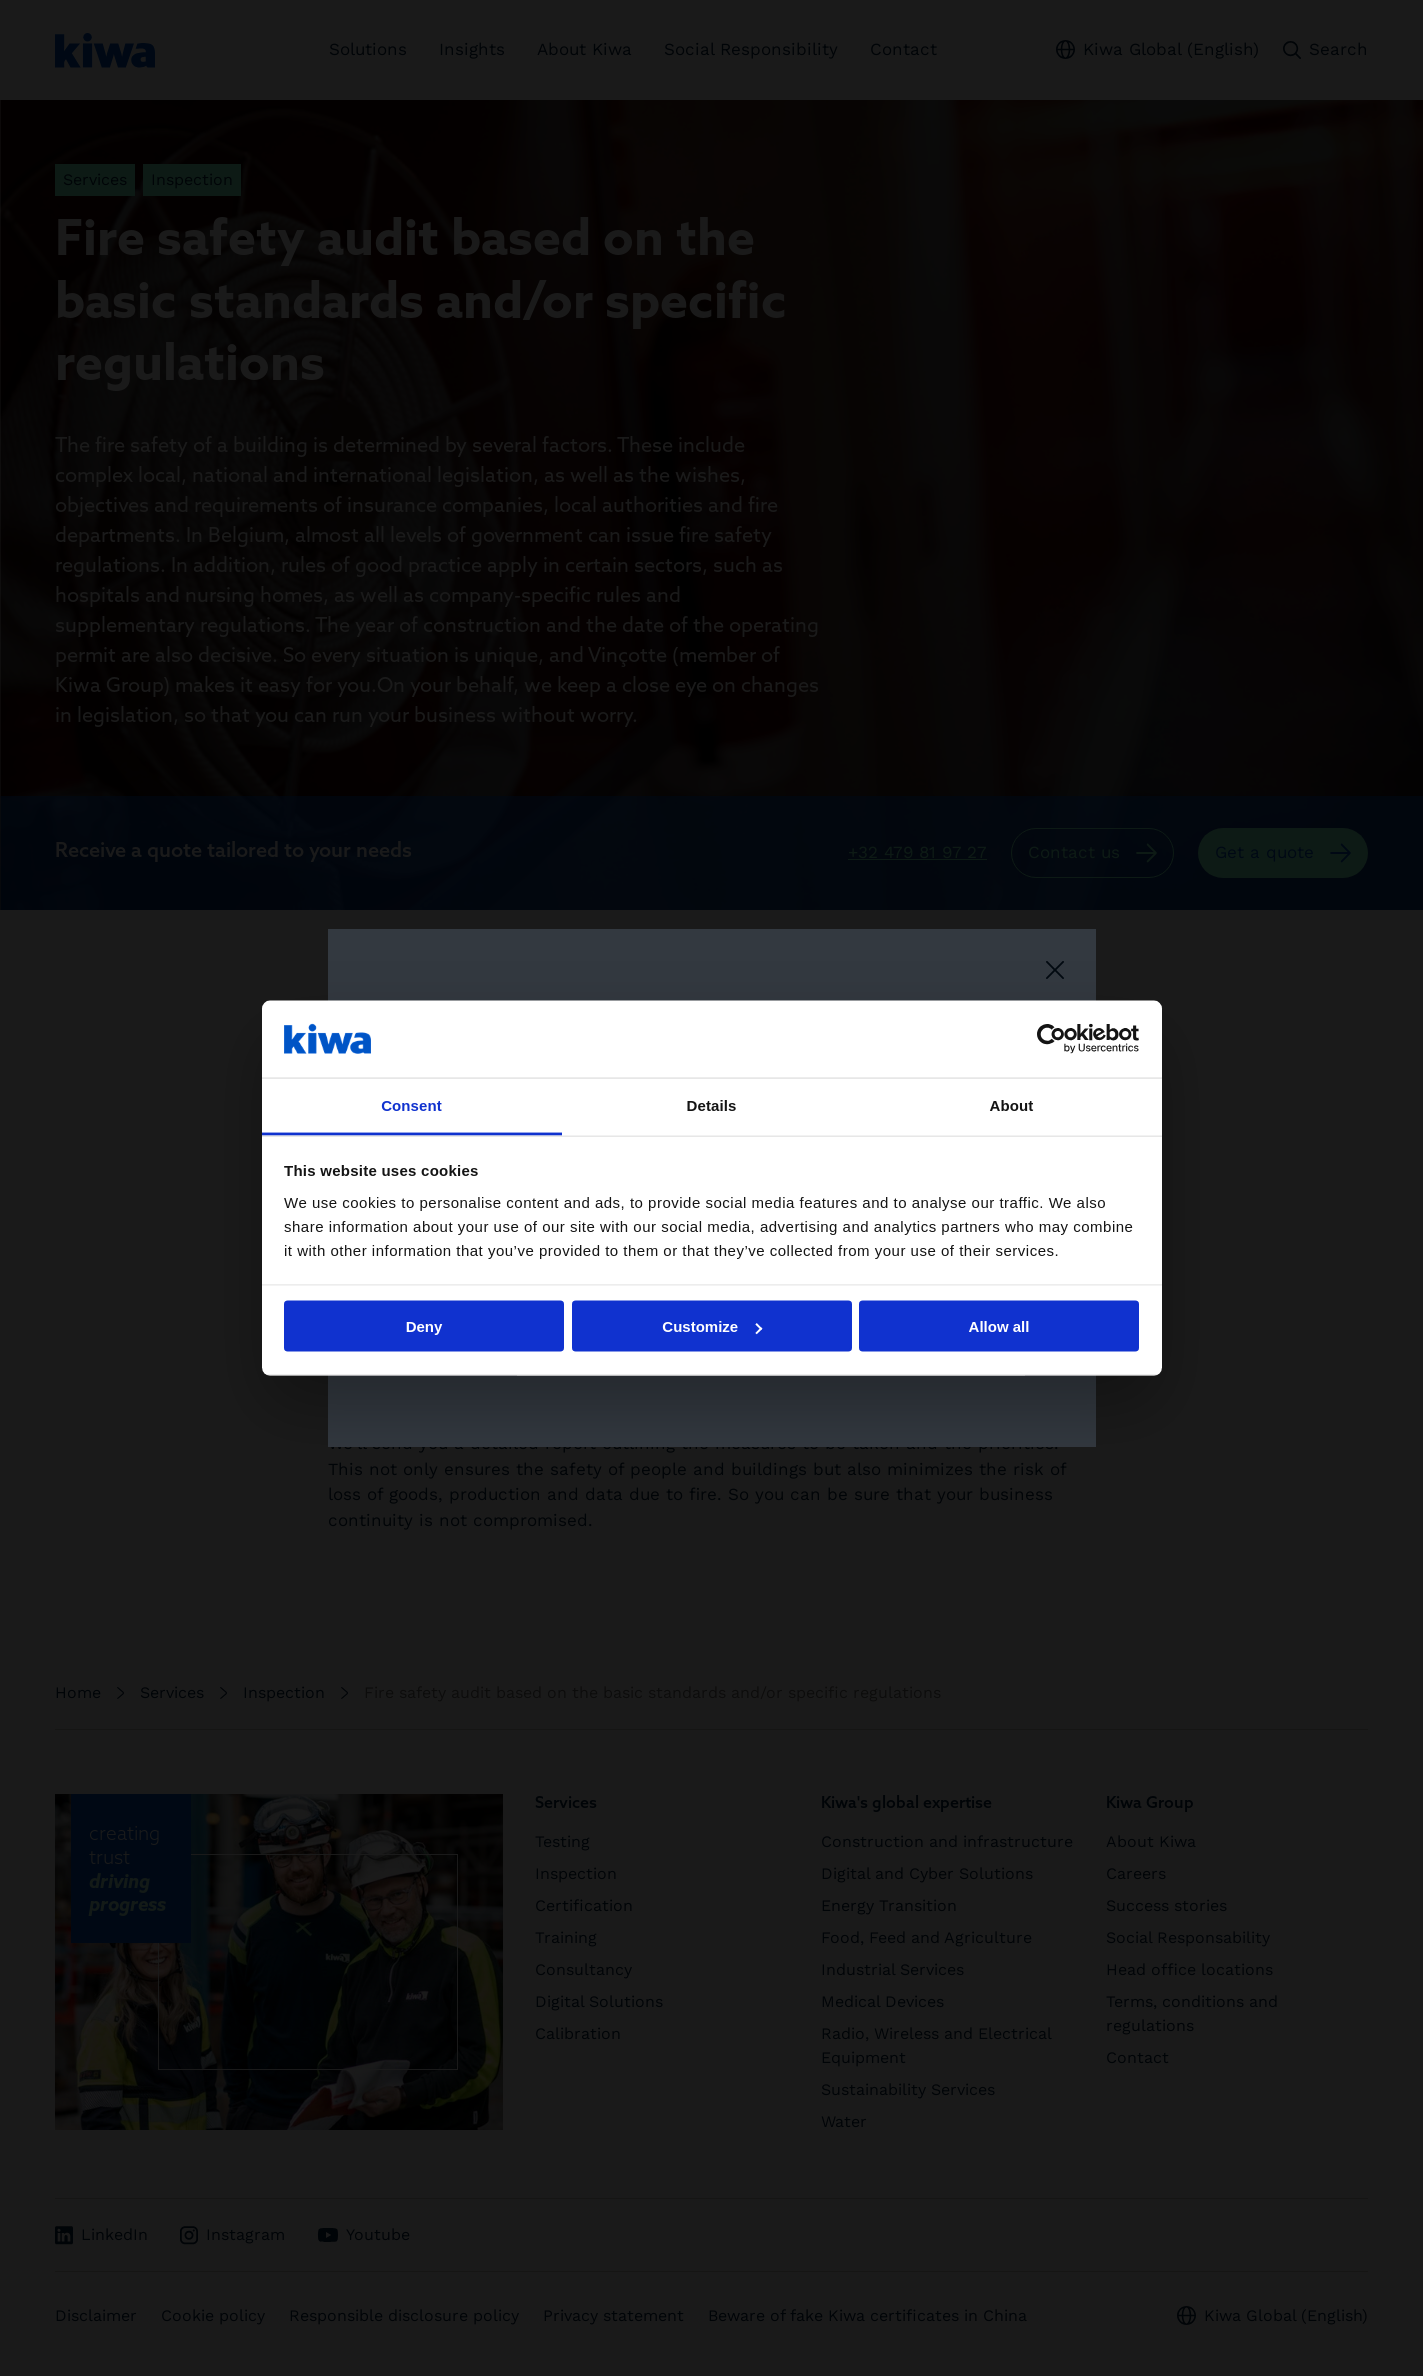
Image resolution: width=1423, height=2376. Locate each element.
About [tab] (1012, 1104)
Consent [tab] (411, 1104)
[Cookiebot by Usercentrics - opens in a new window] (1051, 1039)
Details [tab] (712, 1104)
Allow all (999, 1326)
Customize (712, 1326)
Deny (424, 1326)
